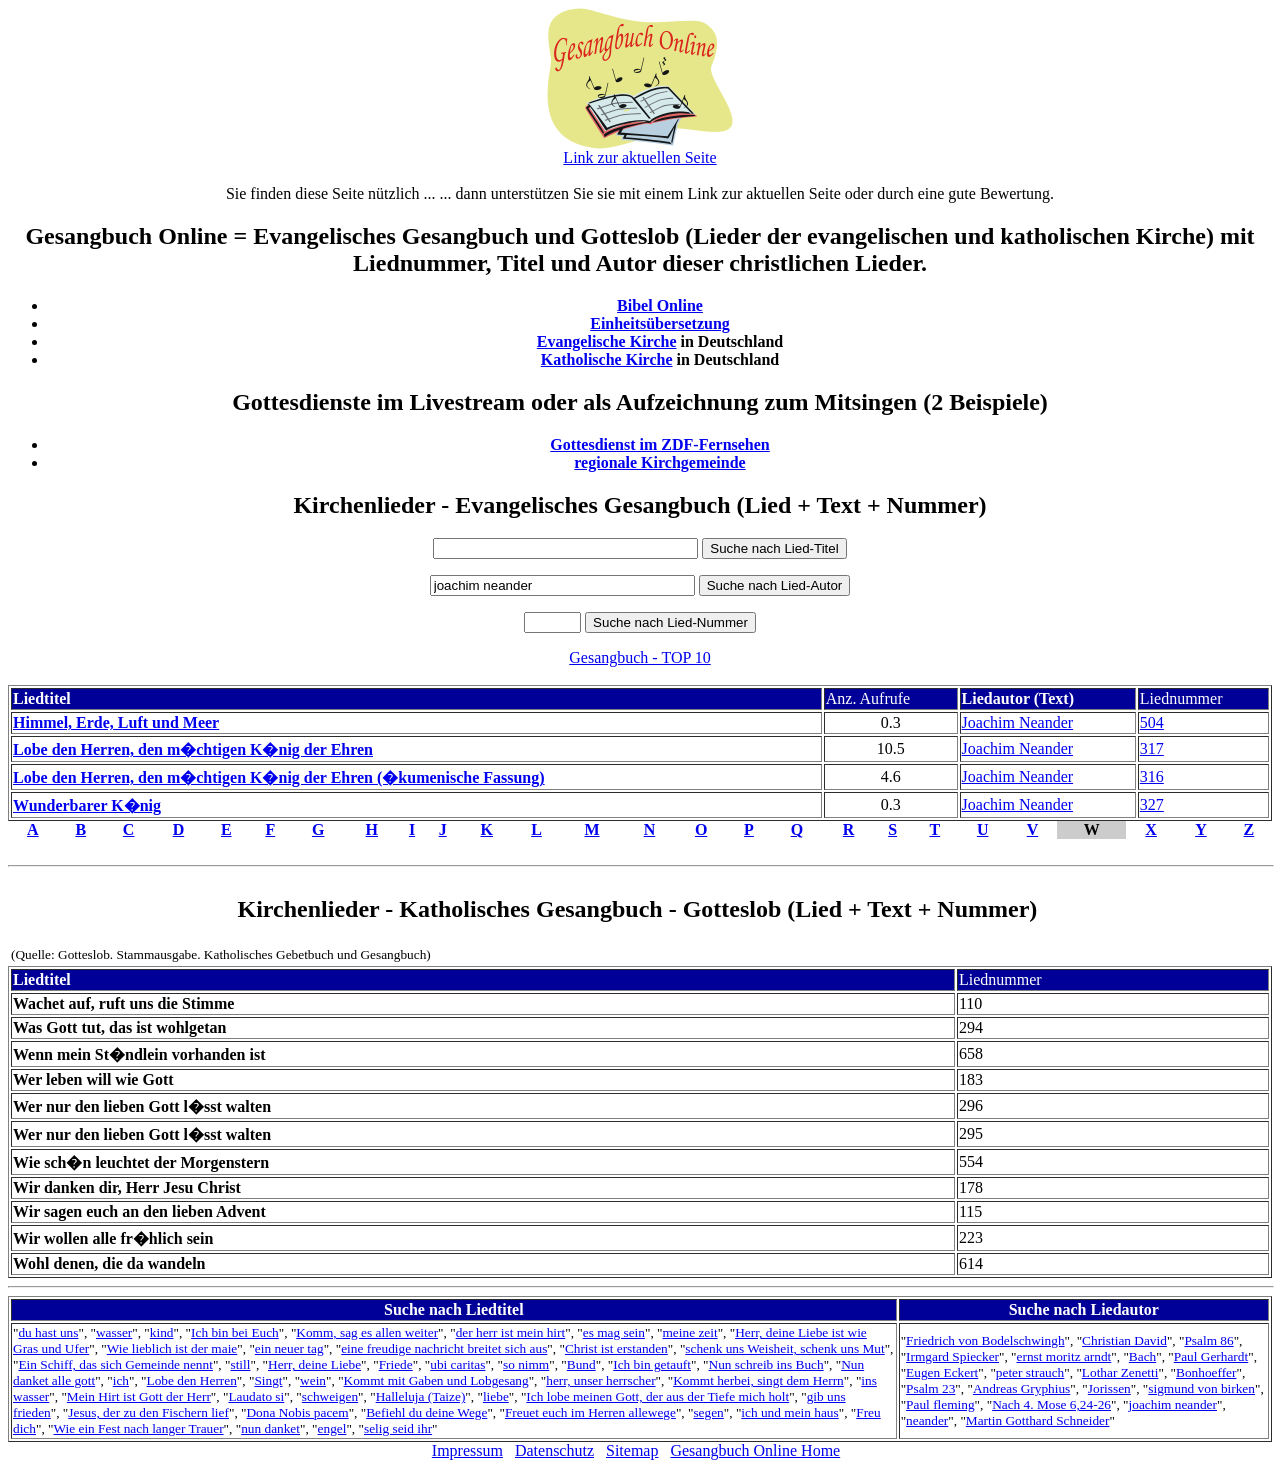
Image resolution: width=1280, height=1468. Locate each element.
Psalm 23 (930, 1388)
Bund (581, 1364)
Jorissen (1109, 1388)
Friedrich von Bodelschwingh (985, 1340)
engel (332, 1428)
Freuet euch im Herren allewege (590, 1412)
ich (121, 1380)
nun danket (270, 1428)
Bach (1142, 1356)
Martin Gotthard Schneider (1038, 1420)
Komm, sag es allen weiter (367, 1332)
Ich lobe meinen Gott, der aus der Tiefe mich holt (657, 1396)
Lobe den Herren (192, 1380)
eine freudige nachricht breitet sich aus (444, 1348)
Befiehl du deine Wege (426, 1412)
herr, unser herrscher (600, 1380)
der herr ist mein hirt (511, 1332)
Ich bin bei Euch (235, 1332)
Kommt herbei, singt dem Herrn (758, 1380)
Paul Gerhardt (1211, 1356)
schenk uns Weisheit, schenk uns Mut (784, 1348)
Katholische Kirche (607, 359)
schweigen (330, 1396)
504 (1152, 722)
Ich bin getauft (652, 1364)
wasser (114, 1332)
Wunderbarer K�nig (87, 805)
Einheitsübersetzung (660, 323)
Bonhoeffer (1206, 1372)
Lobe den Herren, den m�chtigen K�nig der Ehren (193, 749)
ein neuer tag (289, 1348)
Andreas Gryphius (1021, 1388)
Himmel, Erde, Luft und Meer (116, 722)
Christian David (1124, 1340)
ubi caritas (457, 1364)
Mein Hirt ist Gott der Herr (139, 1396)
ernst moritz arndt (1064, 1356)
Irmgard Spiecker (952, 1356)
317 (1152, 748)
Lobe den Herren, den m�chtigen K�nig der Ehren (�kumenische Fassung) (279, 777)
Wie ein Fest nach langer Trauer (139, 1428)
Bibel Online (660, 305)
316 (1152, 776)
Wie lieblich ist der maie (172, 1348)
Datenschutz (554, 1450)
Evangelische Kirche (607, 341)
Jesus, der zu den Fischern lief (148, 1412)
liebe (496, 1396)
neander (927, 1420)
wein (313, 1380)
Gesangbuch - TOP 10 (639, 657)
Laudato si (256, 1396)
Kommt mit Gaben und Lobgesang (436, 1380)
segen (708, 1412)
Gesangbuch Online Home (755, 1450)
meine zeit (689, 1332)
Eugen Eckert (942, 1372)
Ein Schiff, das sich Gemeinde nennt (115, 1364)
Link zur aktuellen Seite (639, 157)
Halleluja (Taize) (421, 1396)
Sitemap (632, 1450)
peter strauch (1030, 1372)
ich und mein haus (789, 1412)
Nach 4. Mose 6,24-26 (1051, 1404)
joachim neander (1173, 1404)
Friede (396, 1364)
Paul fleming (940, 1404)
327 (1152, 804)
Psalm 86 (1208, 1340)
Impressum (467, 1450)
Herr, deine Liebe (314, 1364)
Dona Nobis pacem (297, 1412)
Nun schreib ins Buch (766, 1364)
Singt (268, 1380)
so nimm (526, 1364)
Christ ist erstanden (616, 1348)
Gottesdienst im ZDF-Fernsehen (660, 444)
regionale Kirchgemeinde (659, 462)
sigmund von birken (1201, 1388)
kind (162, 1332)
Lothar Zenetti (1120, 1372)
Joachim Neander (1018, 722)
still (240, 1364)
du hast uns (48, 1332)
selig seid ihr (398, 1428)
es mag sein (614, 1332)
